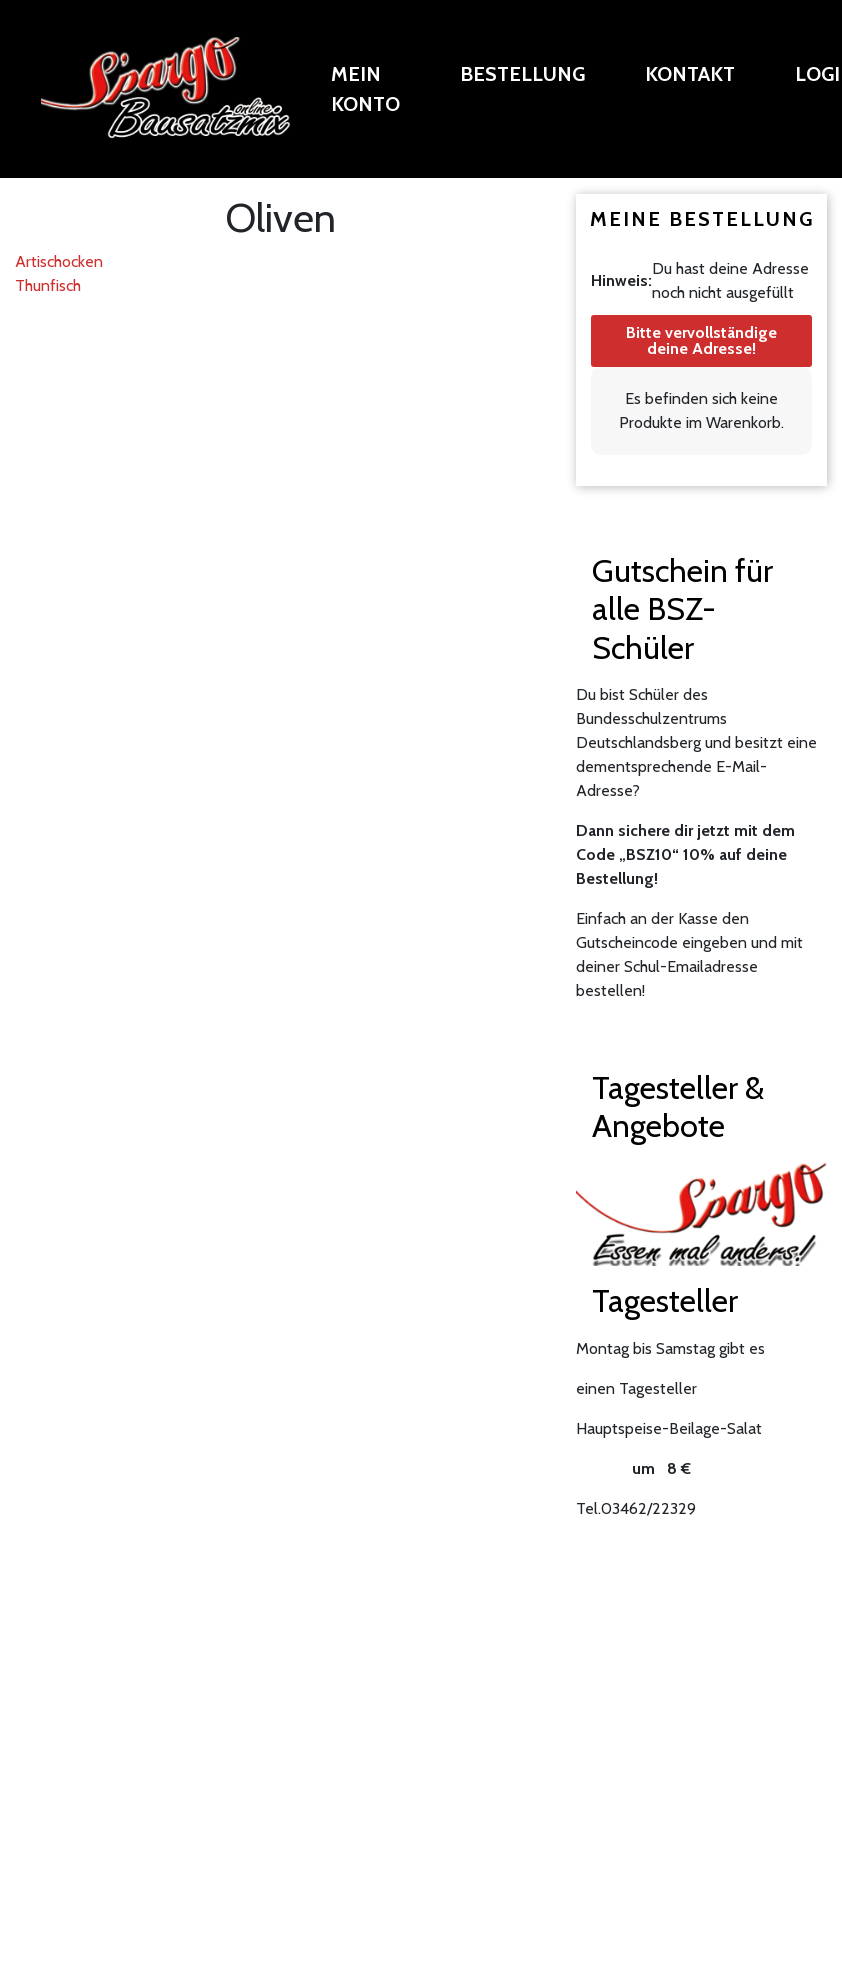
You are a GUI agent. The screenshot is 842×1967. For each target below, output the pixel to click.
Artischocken (59, 261)
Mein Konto (365, 89)
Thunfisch (48, 285)
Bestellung (522, 74)
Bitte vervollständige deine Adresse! (701, 340)
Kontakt (690, 74)
